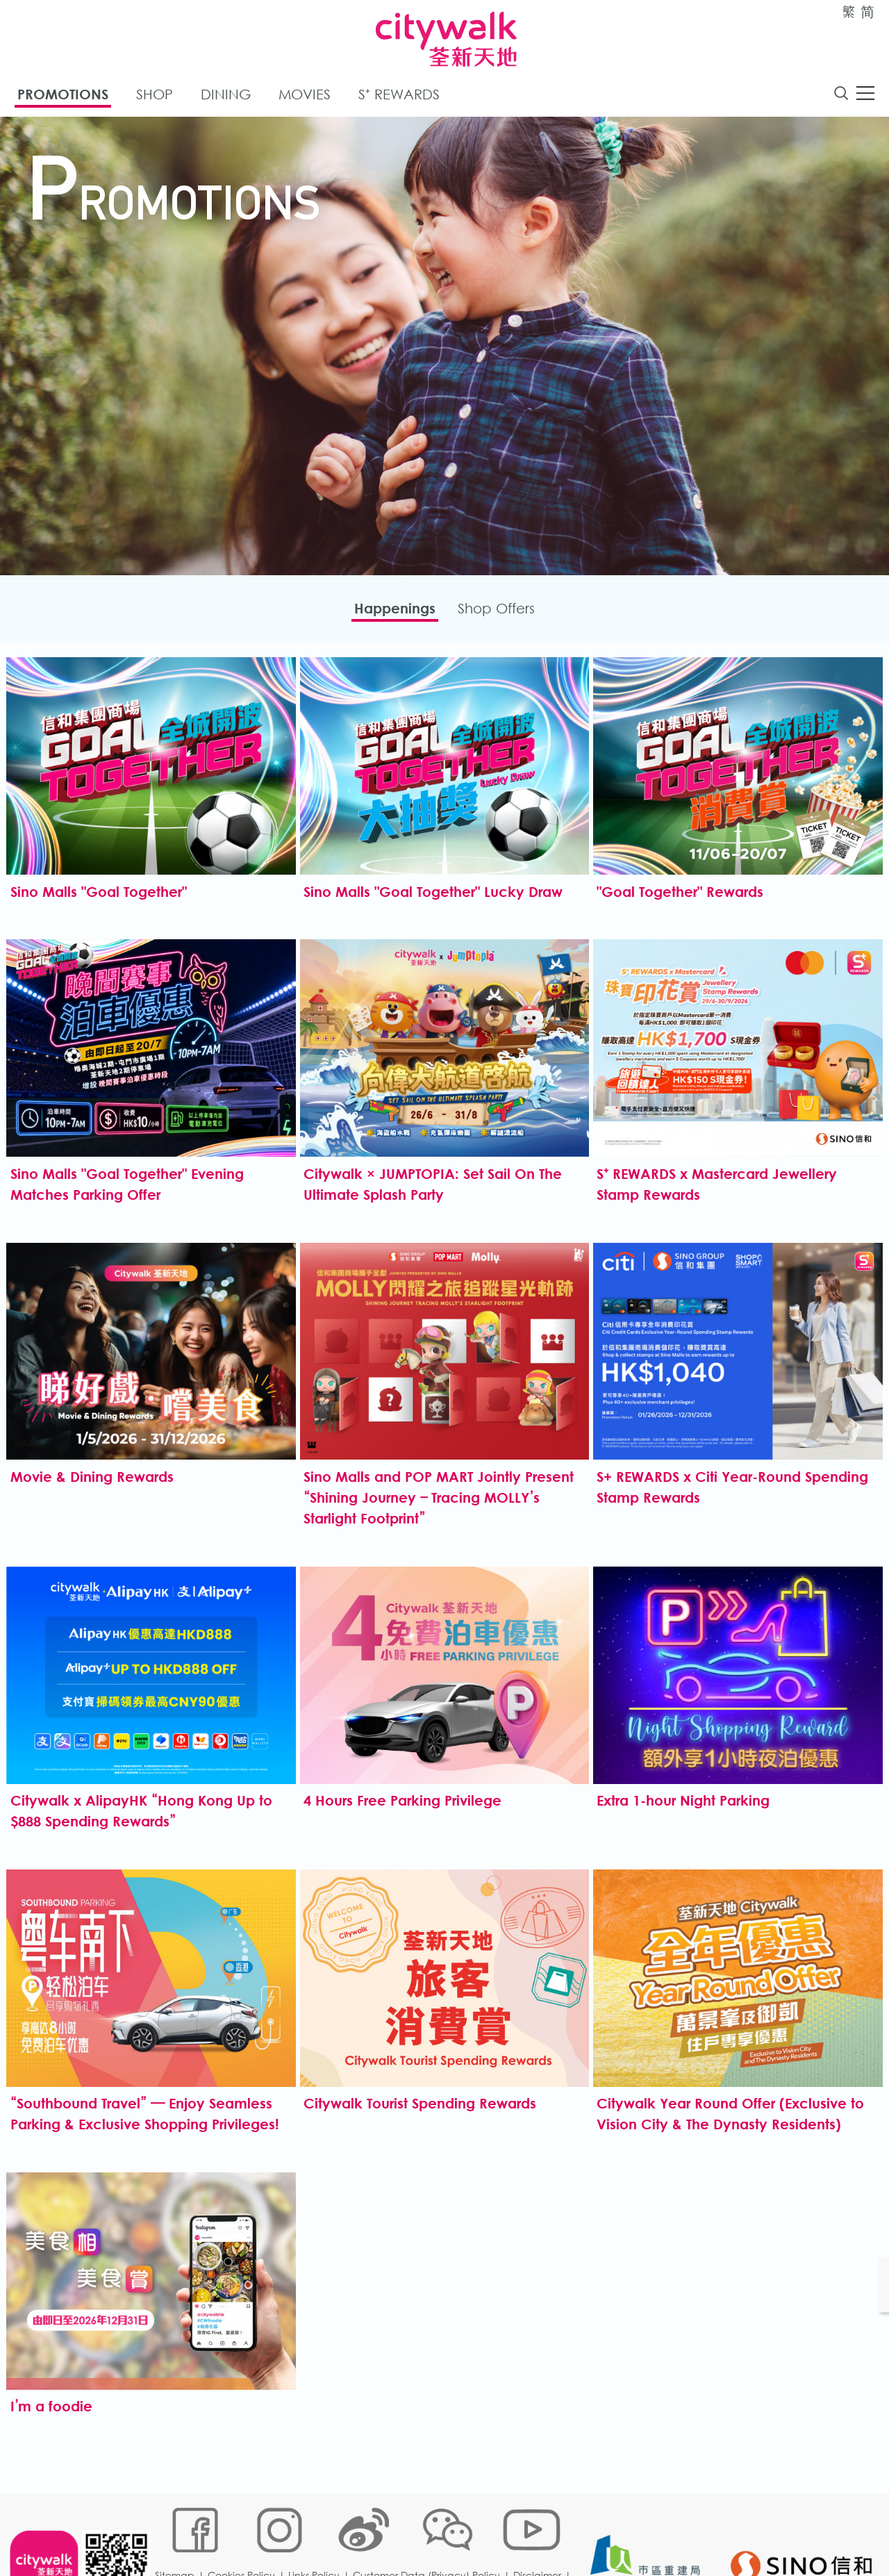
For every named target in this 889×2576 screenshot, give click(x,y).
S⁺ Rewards (399, 96)
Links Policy (317, 2530)
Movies (305, 96)
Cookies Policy (245, 2530)
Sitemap (178, 2530)
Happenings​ (388, 612)
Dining (226, 96)
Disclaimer (541, 2530)
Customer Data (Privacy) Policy (430, 2530)
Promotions (62, 96)
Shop (154, 96)
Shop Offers (502, 612)
